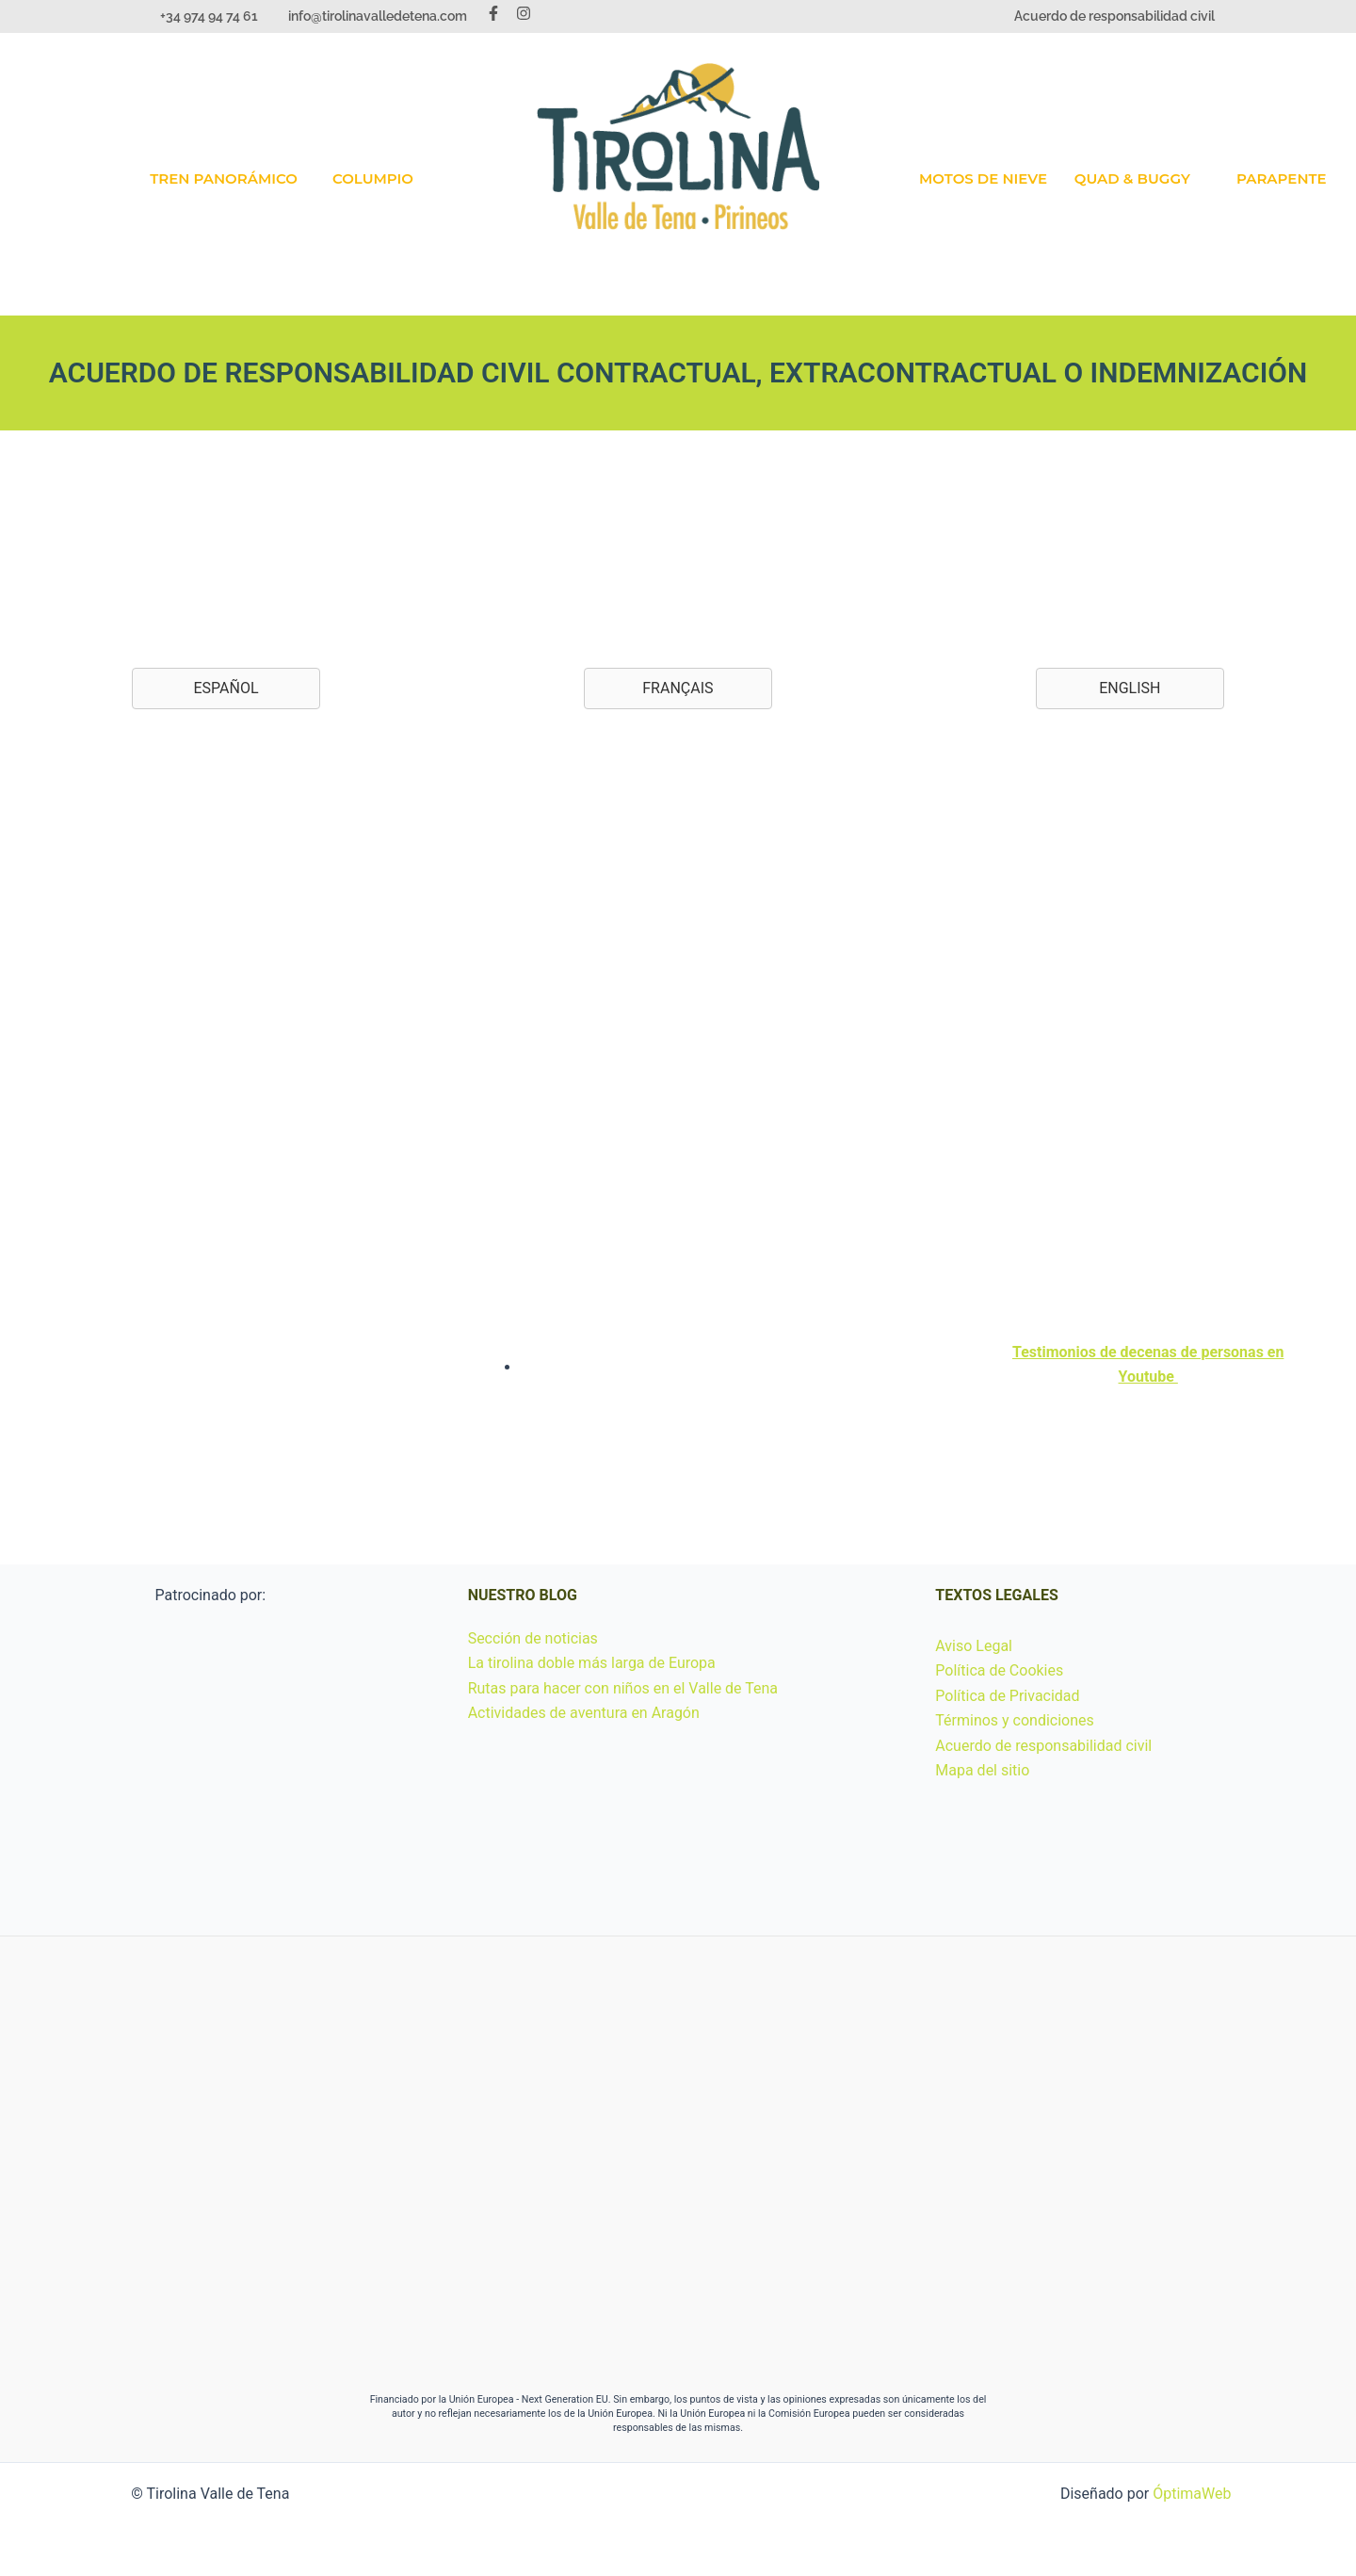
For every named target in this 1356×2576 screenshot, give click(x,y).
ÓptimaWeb (1192, 2494)
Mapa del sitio (982, 1770)
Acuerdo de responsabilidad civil (1114, 16)
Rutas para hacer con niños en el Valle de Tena (623, 1688)
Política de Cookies (999, 1670)
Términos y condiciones (1014, 1720)
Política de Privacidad (1007, 1696)
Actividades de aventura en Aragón (584, 1713)
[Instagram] (523, 13)
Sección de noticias (533, 1638)
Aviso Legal (973, 1646)
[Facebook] (493, 13)
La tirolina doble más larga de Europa (592, 1663)
